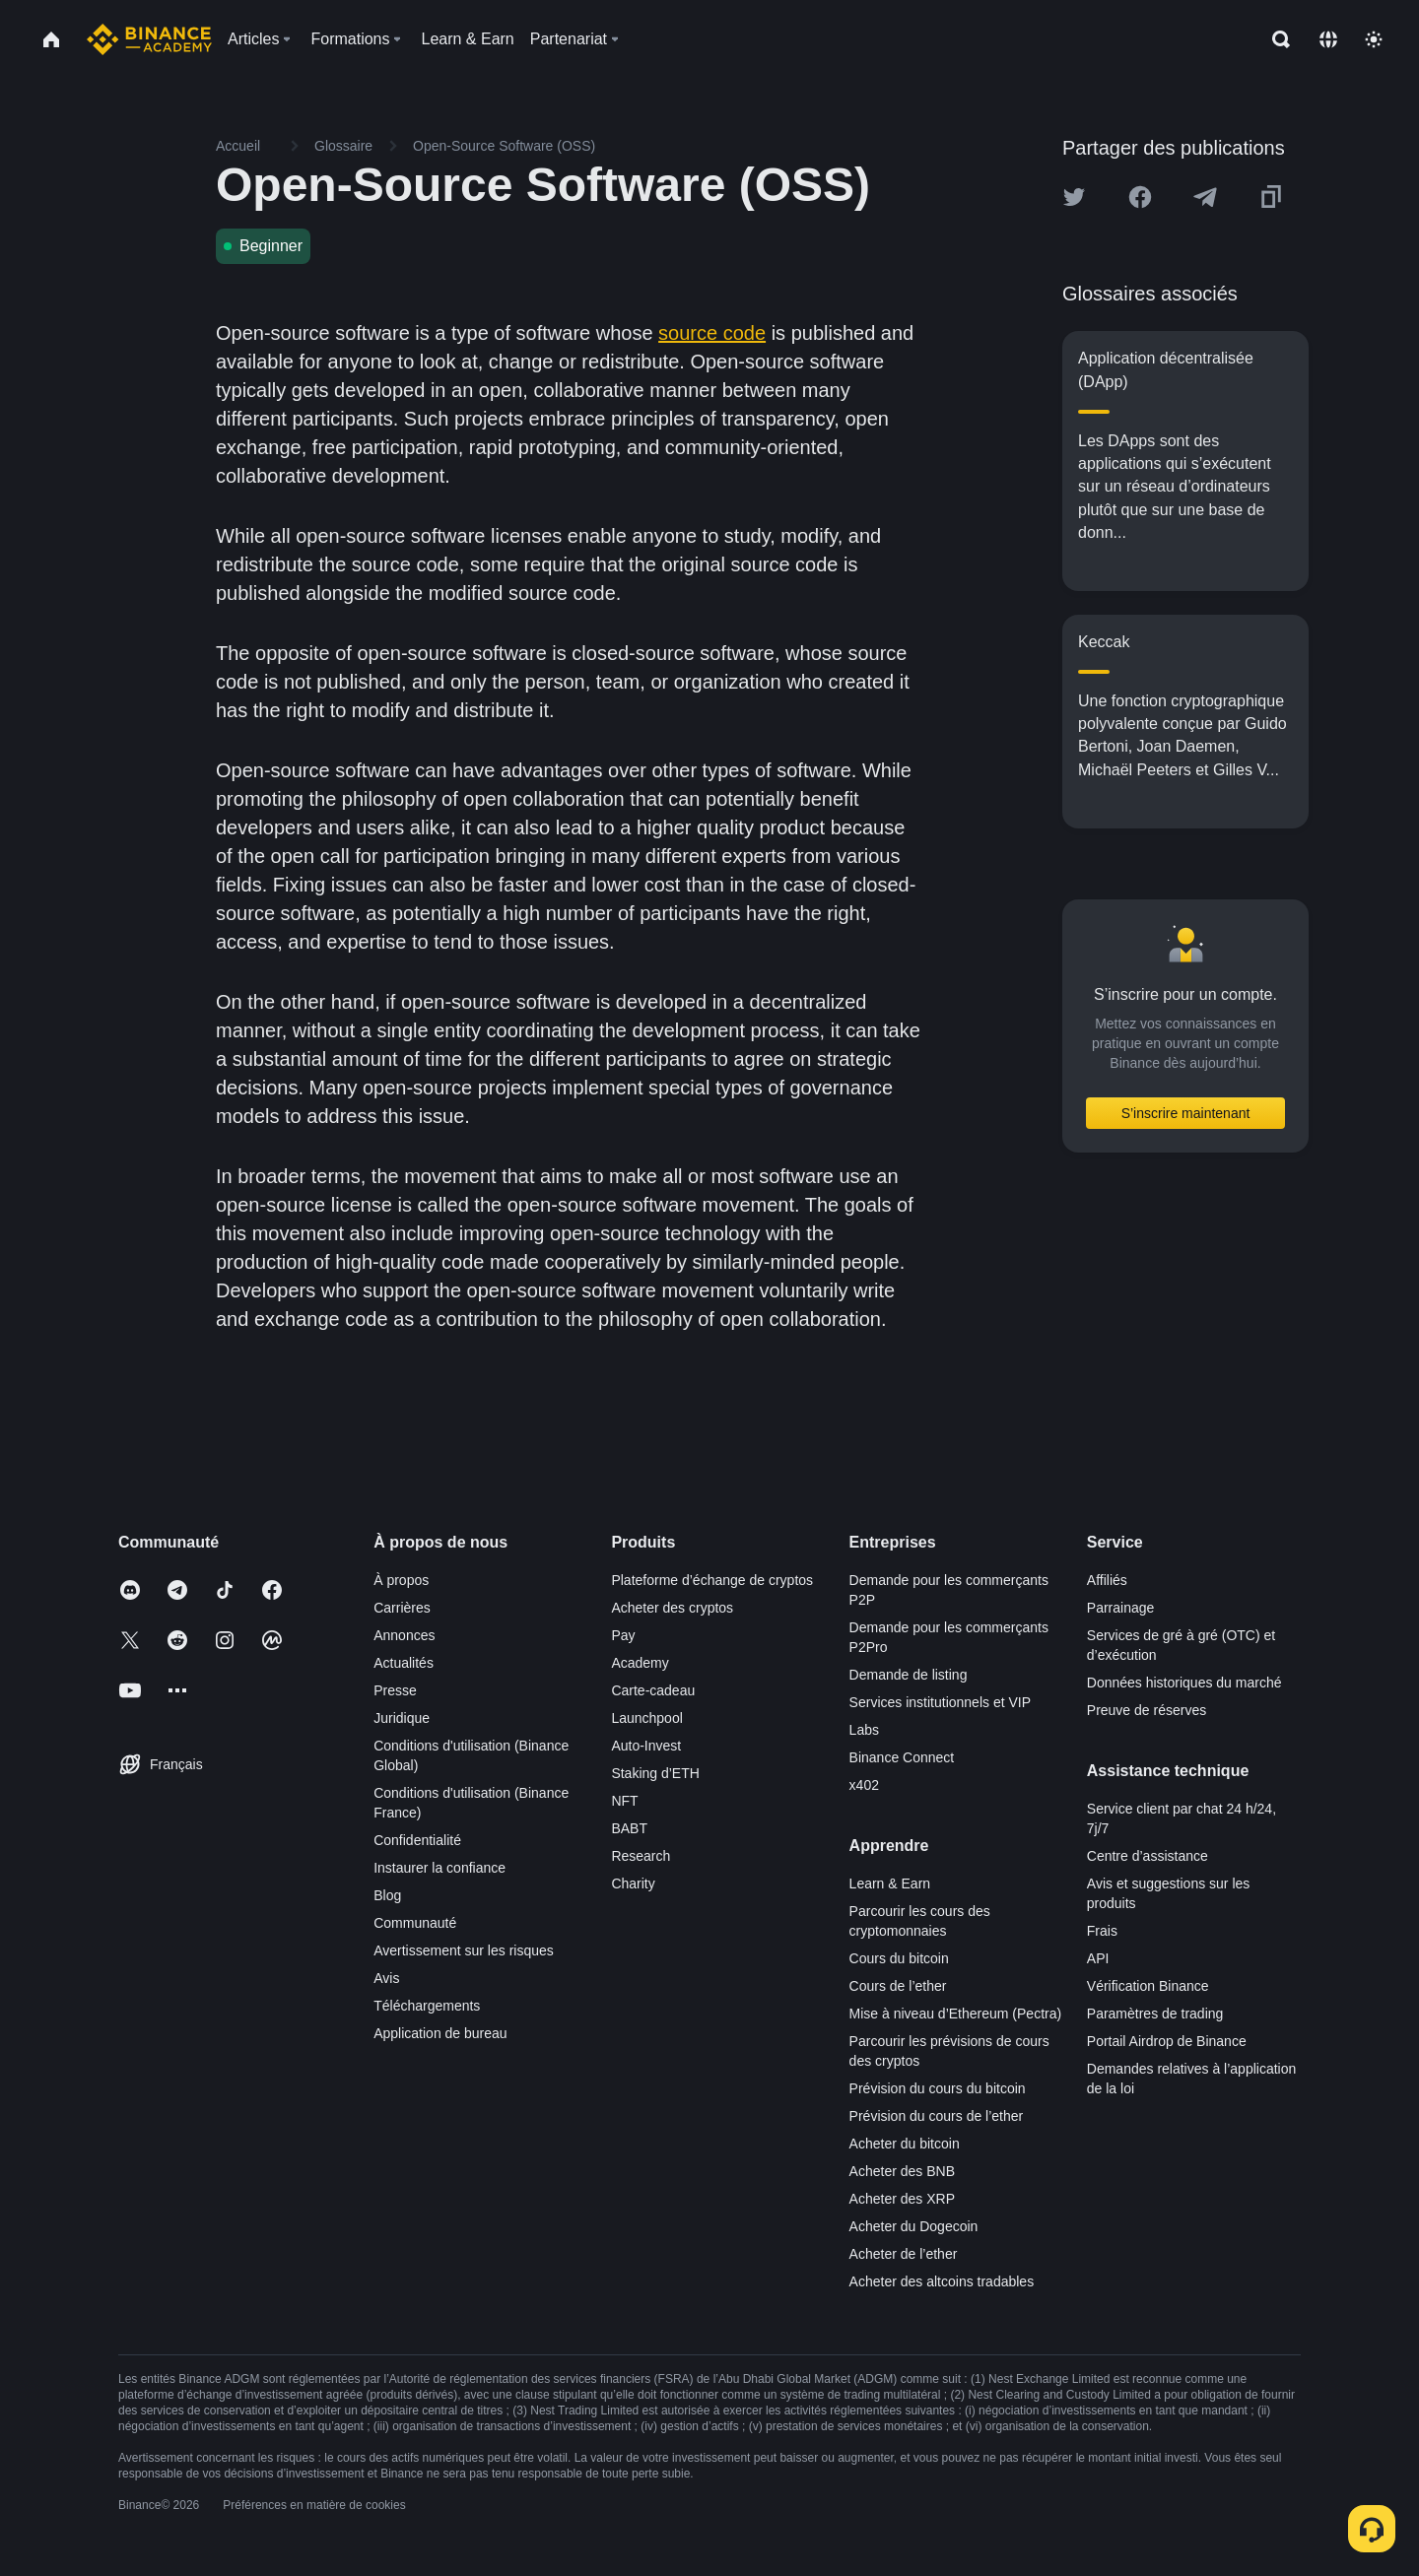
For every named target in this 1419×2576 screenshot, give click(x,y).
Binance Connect (902, 1757)
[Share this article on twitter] (1074, 197)
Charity (632, 1883)
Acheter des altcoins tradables (942, 2281)
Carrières (402, 1608)
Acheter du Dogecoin (914, 2226)
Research (640, 1856)
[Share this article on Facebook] (1140, 197)
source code (712, 333)
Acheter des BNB (902, 2171)
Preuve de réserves (1146, 1710)
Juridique (401, 1718)
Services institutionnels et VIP (940, 1702)
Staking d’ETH (655, 1773)
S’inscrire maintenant (1185, 1113)
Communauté (414, 1923)
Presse (395, 1690)
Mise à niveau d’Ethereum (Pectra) (955, 2013)
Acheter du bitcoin (904, 2143)
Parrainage (1121, 1608)
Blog (387, 1895)
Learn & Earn (890, 1883)
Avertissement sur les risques (463, 1950)
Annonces (404, 1635)
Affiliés (1107, 1580)
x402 (864, 1785)
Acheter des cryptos (672, 1608)
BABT (629, 1828)
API (1098, 1958)
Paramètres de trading (1155, 2013)
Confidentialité (417, 1840)
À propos (401, 1580)
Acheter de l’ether (903, 2254)
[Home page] (149, 39)
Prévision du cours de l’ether (936, 2116)
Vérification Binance (1148, 1986)
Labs (864, 1730)
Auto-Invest (646, 1745)
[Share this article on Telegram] (1205, 197)
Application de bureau (440, 2033)
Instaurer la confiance (439, 1868)
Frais (1102, 1931)
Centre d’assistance (1147, 1856)
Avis (386, 1978)
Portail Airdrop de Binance (1167, 2041)
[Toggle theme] (1373, 39)
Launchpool (646, 1718)
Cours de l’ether (898, 1986)
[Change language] (1328, 39)
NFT (624, 1801)
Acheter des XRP (902, 2199)
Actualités (403, 1663)
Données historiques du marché (1184, 1682)
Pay (623, 1635)
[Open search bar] (1275, 39)
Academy (639, 1663)
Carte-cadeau (653, 1690)
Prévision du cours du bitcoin (937, 2088)
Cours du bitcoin (899, 1958)
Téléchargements (426, 2006)
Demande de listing (908, 1675)
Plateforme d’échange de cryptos (712, 1580)
